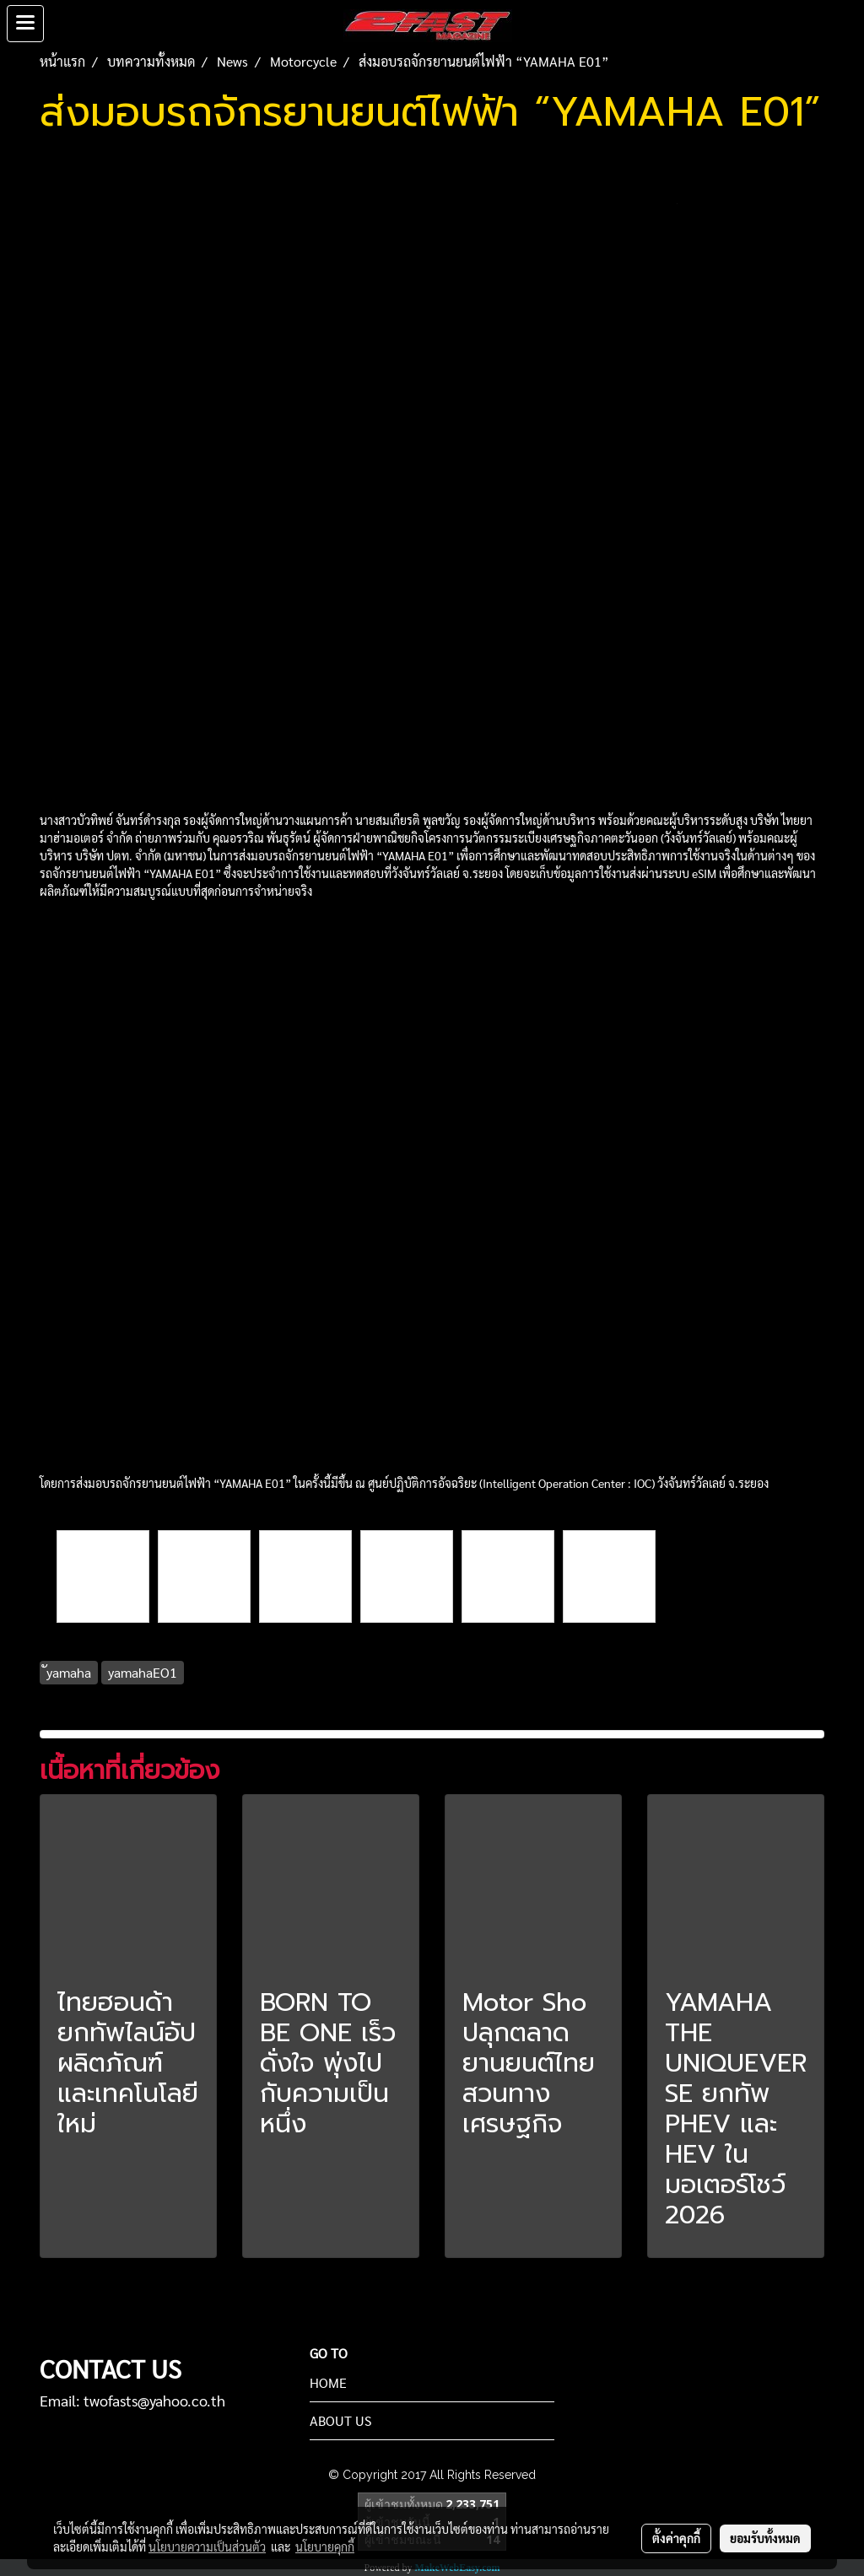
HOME (328, 2382)
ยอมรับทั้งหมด (765, 2538)
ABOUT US (340, 2420)
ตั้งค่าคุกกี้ (676, 2538)
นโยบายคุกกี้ (324, 2546)
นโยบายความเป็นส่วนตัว (207, 2546)
